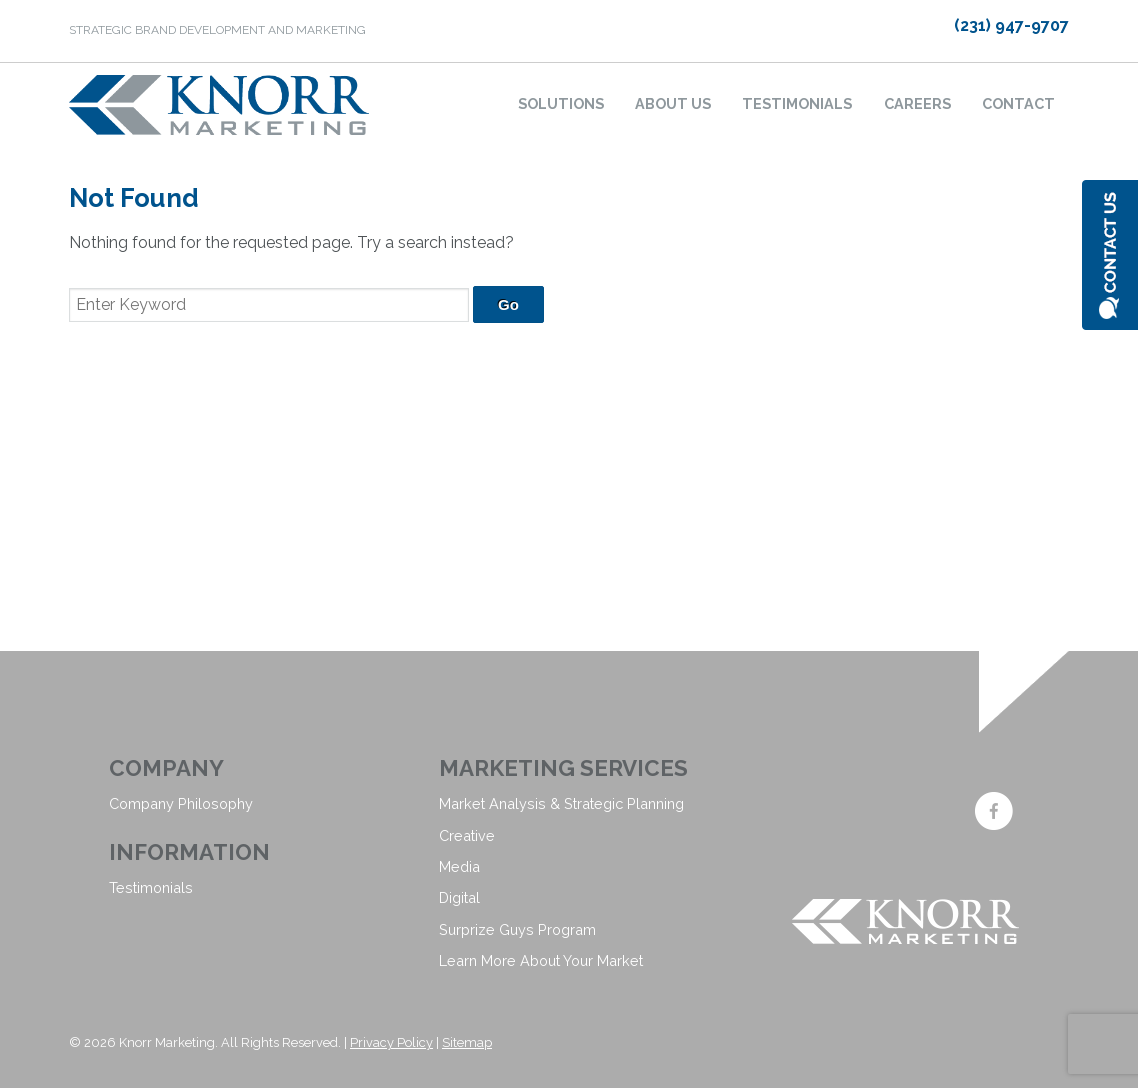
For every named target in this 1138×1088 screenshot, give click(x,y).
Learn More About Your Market (541, 960)
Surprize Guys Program (517, 929)
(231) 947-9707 (1011, 25)
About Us (673, 103)
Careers (917, 103)
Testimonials (797, 103)
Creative (467, 835)
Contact (1018, 103)
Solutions (561, 103)
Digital (459, 897)
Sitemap (467, 1042)
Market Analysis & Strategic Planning (561, 803)
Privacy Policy (391, 1042)
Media (459, 866)
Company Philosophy (181, 803)
